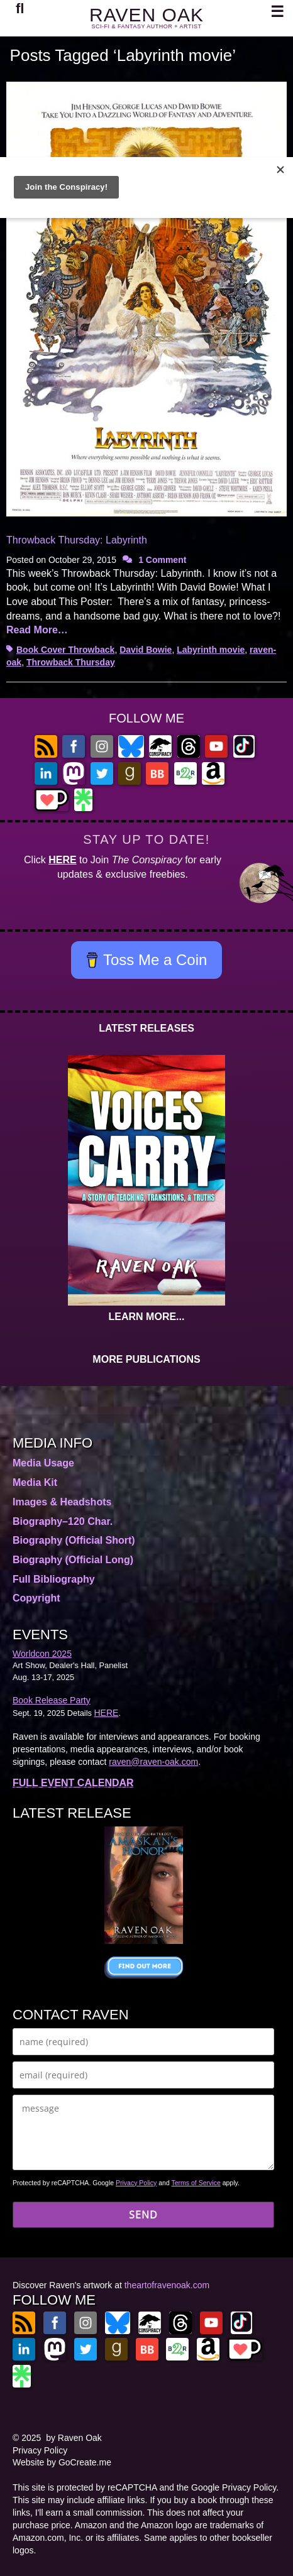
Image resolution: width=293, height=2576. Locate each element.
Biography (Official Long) (73, 1559)
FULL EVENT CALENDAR (73, 1782)
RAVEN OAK (146, 14)
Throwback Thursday (70, 662)
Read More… (37, 630)
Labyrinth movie (211, 650)
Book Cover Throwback (65, 650)
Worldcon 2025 (42, 1654)
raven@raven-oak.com (153, 1762)
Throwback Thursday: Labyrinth (76, 540)
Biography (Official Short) (74, 1540)
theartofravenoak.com (166, 2285)
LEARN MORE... (147, 1316)
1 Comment (162, 560)
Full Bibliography (54, 1579)
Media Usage (43, 1463)
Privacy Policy (136, 2182)
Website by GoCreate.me (62, 2462)
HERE (62, 859)
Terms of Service (196, 2182)
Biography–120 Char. (63, 1521)
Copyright (36, 1598)
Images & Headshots (62, 1502)
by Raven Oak (74, 2438)
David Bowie (145, 650)
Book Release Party (52, 1700)
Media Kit (35, 1482)
